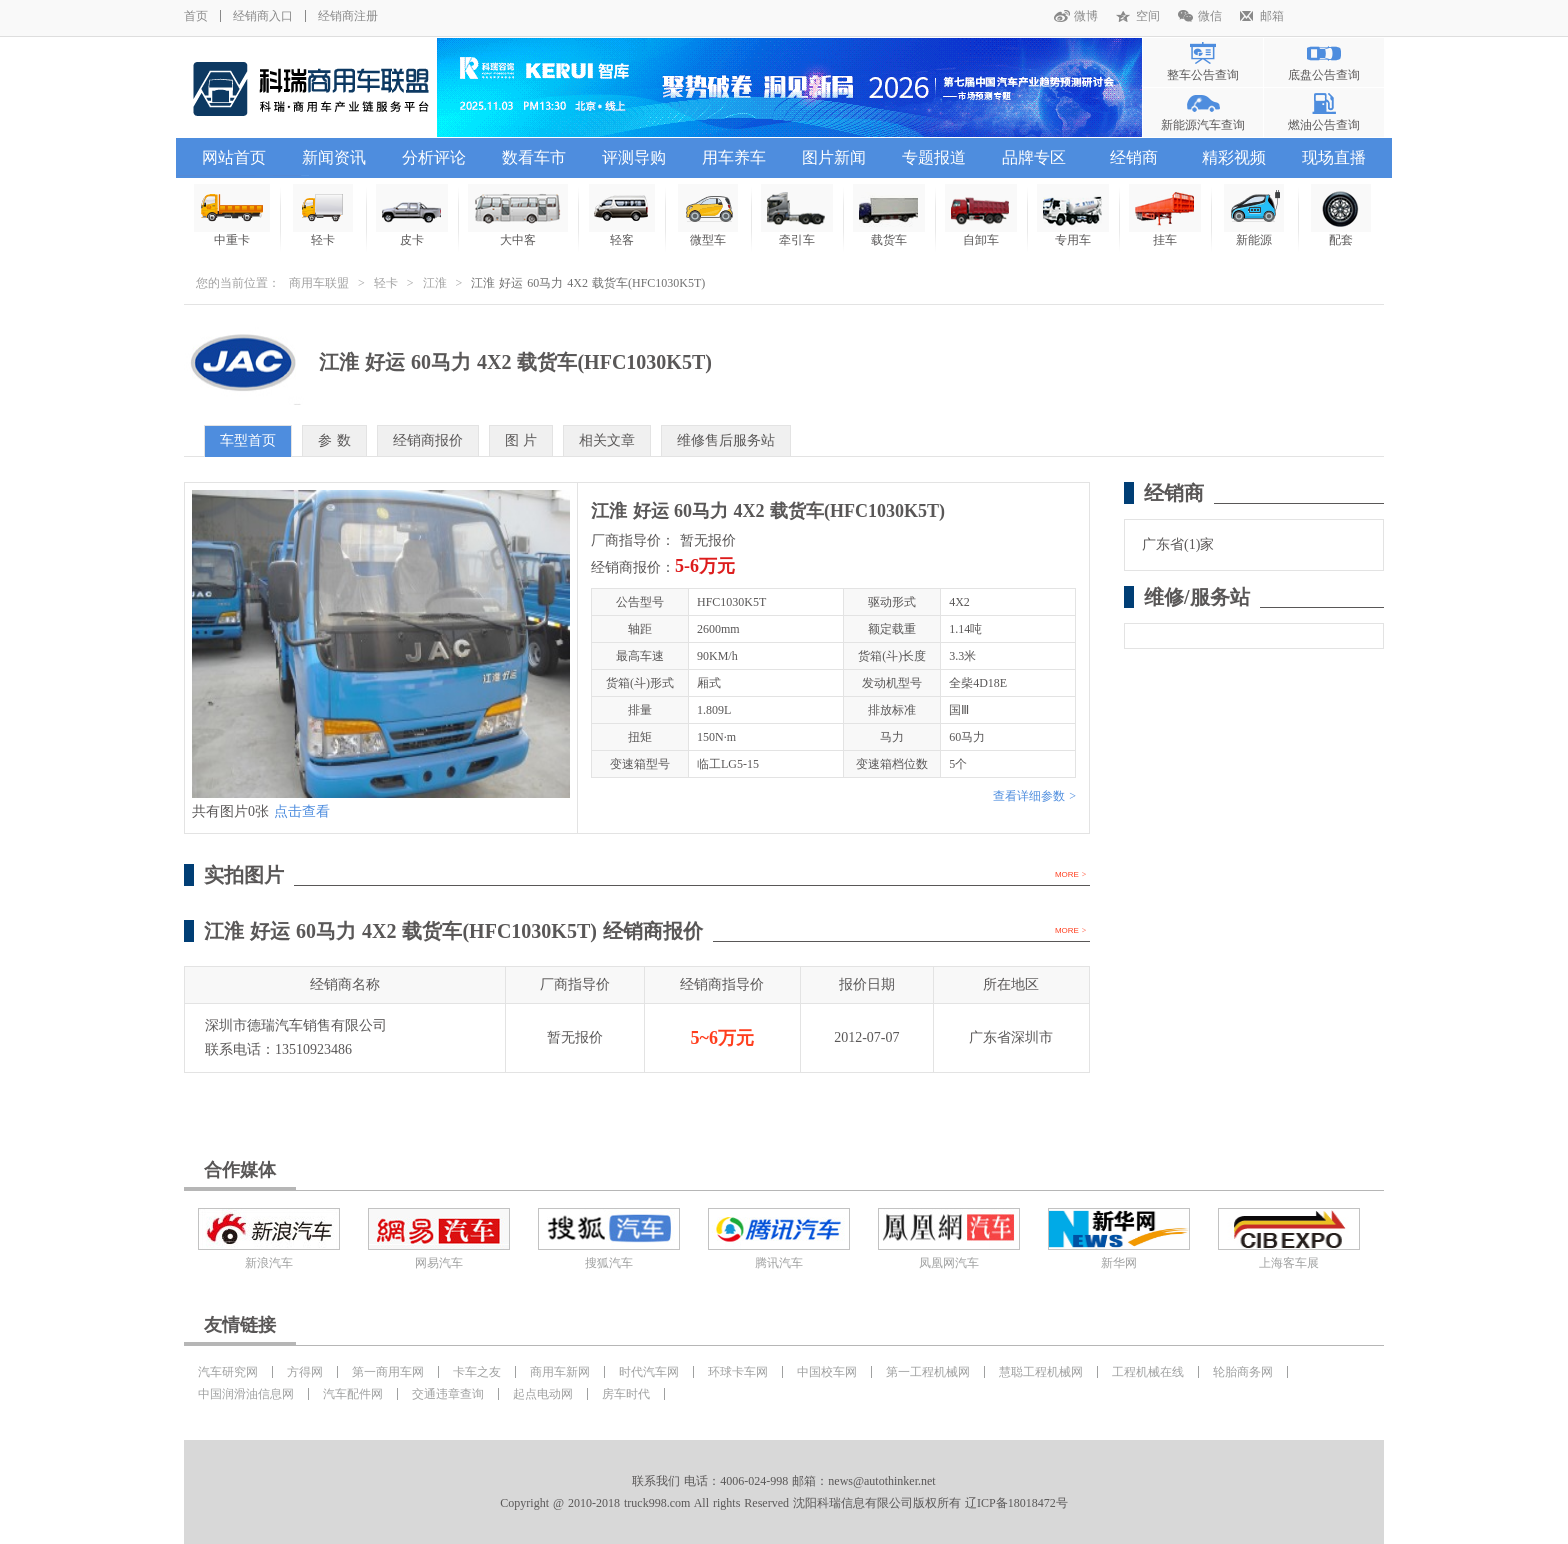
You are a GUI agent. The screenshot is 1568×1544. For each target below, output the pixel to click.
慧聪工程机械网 (1041, 1372)
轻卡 (386, 283)
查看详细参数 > (1034, 796)
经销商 (1134, 157)
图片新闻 (834, 157)
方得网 (305, 1372)
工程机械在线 (1148, 1372)
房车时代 (626, 1394)
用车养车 (734, 157)
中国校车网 (827, 1372)
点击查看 (302, 811)
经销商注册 (348, 16)
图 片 (521, 440)
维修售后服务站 (726, 440)
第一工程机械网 (928, 1372)
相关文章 (607, 440)
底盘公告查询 (1324, 75)
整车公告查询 (1203, 75)
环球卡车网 (738, 1372)
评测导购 (634, 157)
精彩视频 (1234, 157)
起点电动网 (543, 1394)
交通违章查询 (448, 1394)
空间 (1148, 16)
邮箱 (1272, 16)
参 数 (334, 440)
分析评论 (434, 157)
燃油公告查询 (1324, 125)
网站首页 (234, 157)
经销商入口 (263, 16)
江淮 (435, 283)
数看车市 (534, 157)
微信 (1210, 16)
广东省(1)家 (1178, 544)
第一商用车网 (388, 1372)
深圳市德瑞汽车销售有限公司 (296, 1025)
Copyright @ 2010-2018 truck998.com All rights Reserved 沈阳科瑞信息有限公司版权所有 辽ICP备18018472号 (783, 1503)
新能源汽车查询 (1203, 125)
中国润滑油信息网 (246, 1394)
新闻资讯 (334, 157)
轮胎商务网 (1243, 1372)
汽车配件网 (353, 1394)
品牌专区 (1034, 157)
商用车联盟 (319, 283)
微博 (1086, 16)
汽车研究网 (228, 1372)
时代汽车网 (649, 1372)
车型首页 (248, 440)
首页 (196, 16)
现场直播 (1334, 157)
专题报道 (934, 157)
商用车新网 (560, 1372)
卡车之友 (477, 1372)
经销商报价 (428, 440)
